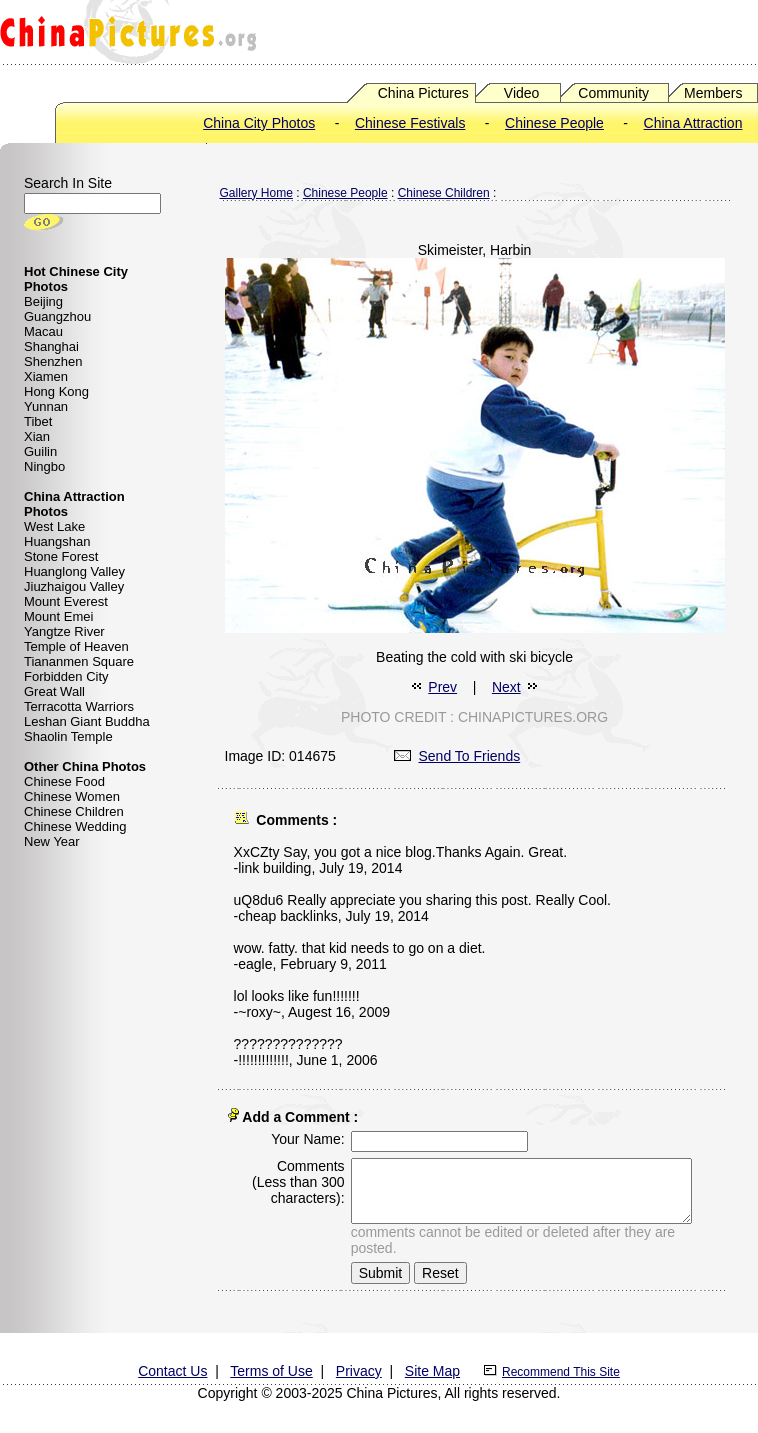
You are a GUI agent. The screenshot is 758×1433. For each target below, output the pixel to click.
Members (713, 93)
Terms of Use (271, 1367)
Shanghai (51, 346)
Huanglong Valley (74, 571)
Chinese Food (64, 781)
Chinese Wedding (75, 826)
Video (522, 93)
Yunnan (46, 406)
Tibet (38, 421)
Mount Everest (66, 601)
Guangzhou (57, 316)
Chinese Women (72, 796)
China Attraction (693, 123)
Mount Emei (58, 616)
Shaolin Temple (68, 736)
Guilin (40, 451)
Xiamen (46, 376)
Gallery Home (256, 193)
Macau (43, 331)
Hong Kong (56, 391)
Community (613, 93)
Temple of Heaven (76, 646)
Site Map (432, 1367)
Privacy (359, 1367)
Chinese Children (74, 811)
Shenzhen (53, 361)
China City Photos (259, 123)
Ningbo (44, 466)
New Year (52, 841)
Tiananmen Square (79, 661)
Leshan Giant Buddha (87, 721)
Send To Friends (457, 756)
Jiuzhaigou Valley (74, 586)
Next (506, 687)
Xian (37, 436)
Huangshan (57, 541)
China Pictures (423, 93)
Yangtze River (64, 631)
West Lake (54, 526)
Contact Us (172, 1367)
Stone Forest (61, 556)
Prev (442, 687)
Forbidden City (66, 676)
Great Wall (54, 691)
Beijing (43, 301)
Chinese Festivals (410, 123)
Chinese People (554, 123)
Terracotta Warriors (79, 706)
